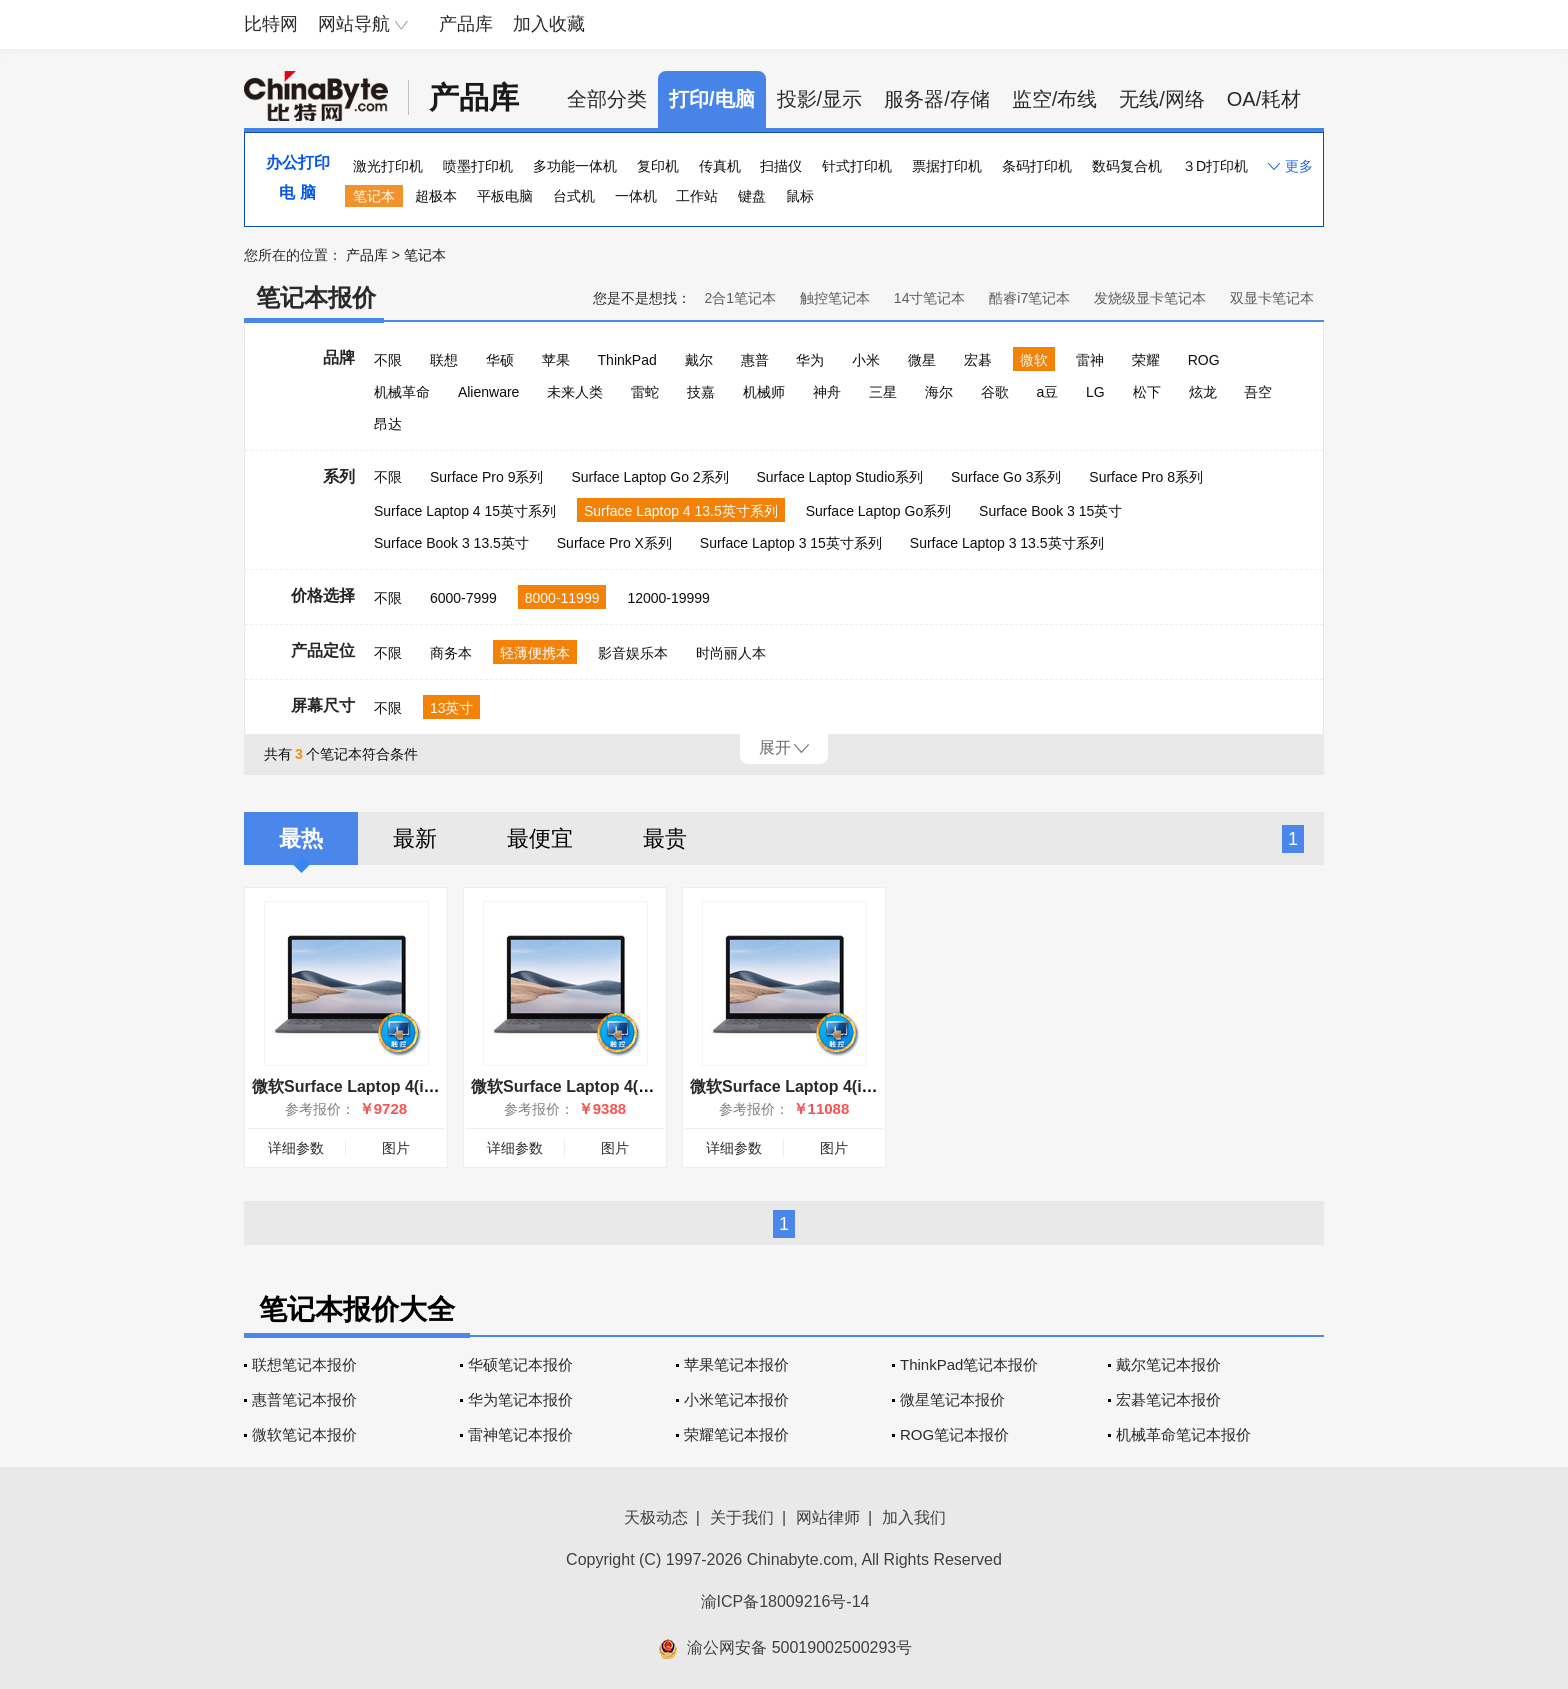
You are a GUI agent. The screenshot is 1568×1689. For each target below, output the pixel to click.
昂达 (388, 424)
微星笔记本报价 (952, 1399)
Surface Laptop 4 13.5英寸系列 (681, 511)
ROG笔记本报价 (954, 1434)
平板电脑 (505, 196)
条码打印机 (1037, 166)
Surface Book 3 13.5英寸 (451, 543)
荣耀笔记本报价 (736, 1434)
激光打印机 (388, 166)
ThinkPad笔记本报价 (969, 1364)
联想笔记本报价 (304, 1364)
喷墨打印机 (478, 166)
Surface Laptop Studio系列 (839, 477)
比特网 (271, 24)
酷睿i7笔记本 (1029, 298)
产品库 (466, 24)
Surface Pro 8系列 (1146, 477)
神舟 (827, 392)
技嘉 (701, 392)
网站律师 (828, 1517)
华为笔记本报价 (520, 1399)
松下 (1147, 392)
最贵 (665, 838)
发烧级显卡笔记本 (1150, 298)
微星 (922, 360)
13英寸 (452, 708)
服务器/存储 (937, 99)
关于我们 (742, 1517)
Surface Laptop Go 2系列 (649, 477)
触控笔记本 (835, 298)
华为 (810, 360)
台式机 (574, 196)
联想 (444, 360)
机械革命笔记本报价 (1183, 1434)
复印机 (658, 166)
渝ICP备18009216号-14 (785, 1601)
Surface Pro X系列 (614, 543)
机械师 (764, 392)
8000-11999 (562, 598)
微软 (1034, 360)
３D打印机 (1215, 166)
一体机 (636, 196)
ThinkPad (627, 360)
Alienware (488, 392)
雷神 (1090, 360)
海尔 (939, 392)
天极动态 (656, 1517)
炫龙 (1203, 392)
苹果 (556, 360)
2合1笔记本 (740, 298)
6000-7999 (463, 598)
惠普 (755, 360)
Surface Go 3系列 (1006, 477)
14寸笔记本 (930, 298)
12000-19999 (668, 598)
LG (1095, 392)
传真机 (720, 166)
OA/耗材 (1264, 99)
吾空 (1258, 392)
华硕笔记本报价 (520, 1364)
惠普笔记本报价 (304, 1399)
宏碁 (978, 360)
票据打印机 (947, 166)
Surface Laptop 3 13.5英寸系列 (1007, 543)
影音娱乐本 (633, 653)
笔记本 (374, 196)
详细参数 (296, 1148)
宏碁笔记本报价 (1168, 1399)
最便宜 (540, 838)
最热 (301, 838)
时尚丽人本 (731, 653)
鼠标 (800, 196)
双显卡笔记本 (1272, 298)
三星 (883, 392)
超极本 (436, 196)
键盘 (752, 196)
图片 (396, 1148)
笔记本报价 (316, 297)
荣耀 (1146, 360)
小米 (866, 360)
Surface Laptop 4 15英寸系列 (465, 511)
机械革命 (402, 392)
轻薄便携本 (535, 653)
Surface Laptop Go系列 (879, 511)
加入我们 (914, 1517)
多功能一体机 (575, 166)
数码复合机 (1127, 166)
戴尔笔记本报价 (1168, 1364)
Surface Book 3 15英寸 (1050, 511)
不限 (388, 360)
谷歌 (995, 392)
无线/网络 (1162, 99)
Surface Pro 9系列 (487, 477)
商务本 (451, 653)
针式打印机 (857, 166)
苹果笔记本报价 (736, 1364)
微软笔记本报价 (304, 1434)
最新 (415, 838)
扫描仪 (781, 166)
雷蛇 (645, 392)
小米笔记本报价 (736, 1399)
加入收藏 (549, 24)
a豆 (1047, 392)
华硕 (500, 360)
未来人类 (575, 392)
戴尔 (699, 360)
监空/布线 (1055, 99)
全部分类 (607, 99)
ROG (1204, 360)
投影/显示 (820, 99)
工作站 (697, 196)
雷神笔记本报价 (520, 1434)
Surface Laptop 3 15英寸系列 (791, 543)
